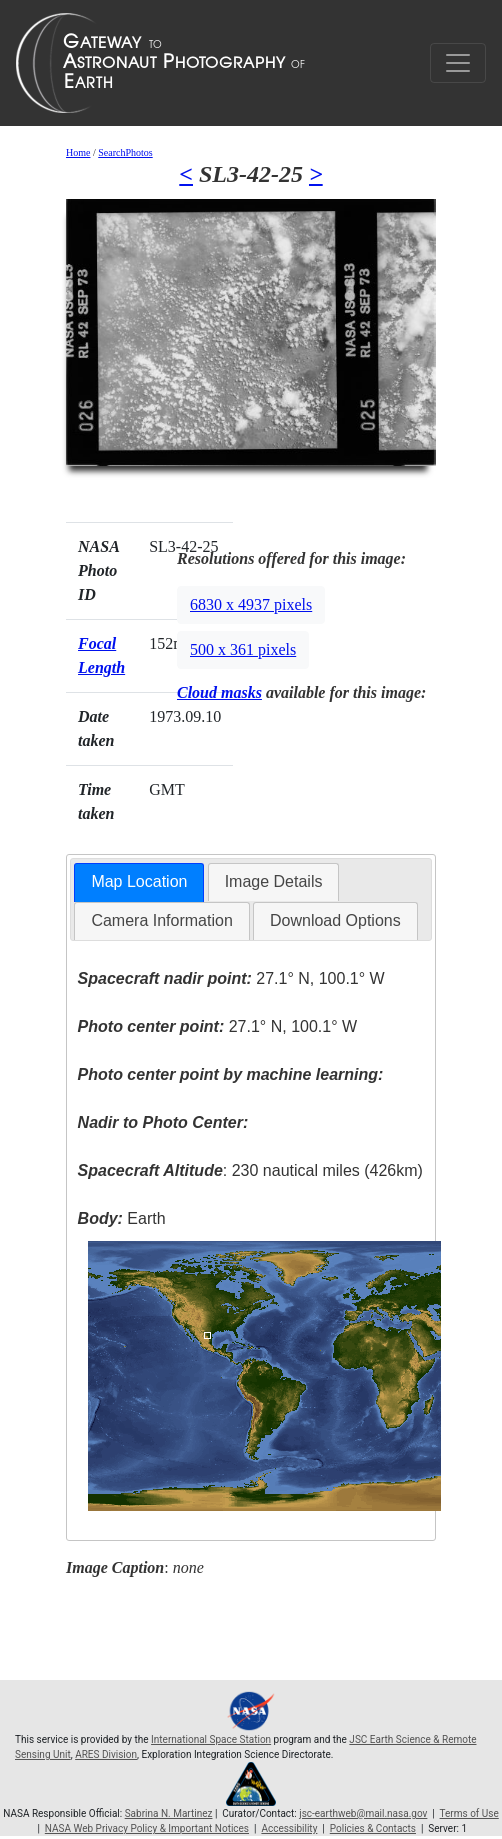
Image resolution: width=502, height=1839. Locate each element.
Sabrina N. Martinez (169, 1813)
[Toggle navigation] (458, 63)
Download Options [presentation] (335, 920)
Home (78, 152)
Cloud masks (219, 692)
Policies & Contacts (373, 1828)
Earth (122, 1218)
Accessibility (289, 1828)
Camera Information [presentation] (161, 920)
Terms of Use (469, 1813)
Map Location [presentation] (139, 881)
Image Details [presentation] (274, 881)
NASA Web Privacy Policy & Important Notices (147, 1828)
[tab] (139, 882)
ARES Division (106, 1754)
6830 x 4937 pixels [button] (251, 604)
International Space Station (211, 1739)
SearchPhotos (125, 152)
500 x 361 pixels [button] (243, 649)
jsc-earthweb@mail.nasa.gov (363, 1813)
